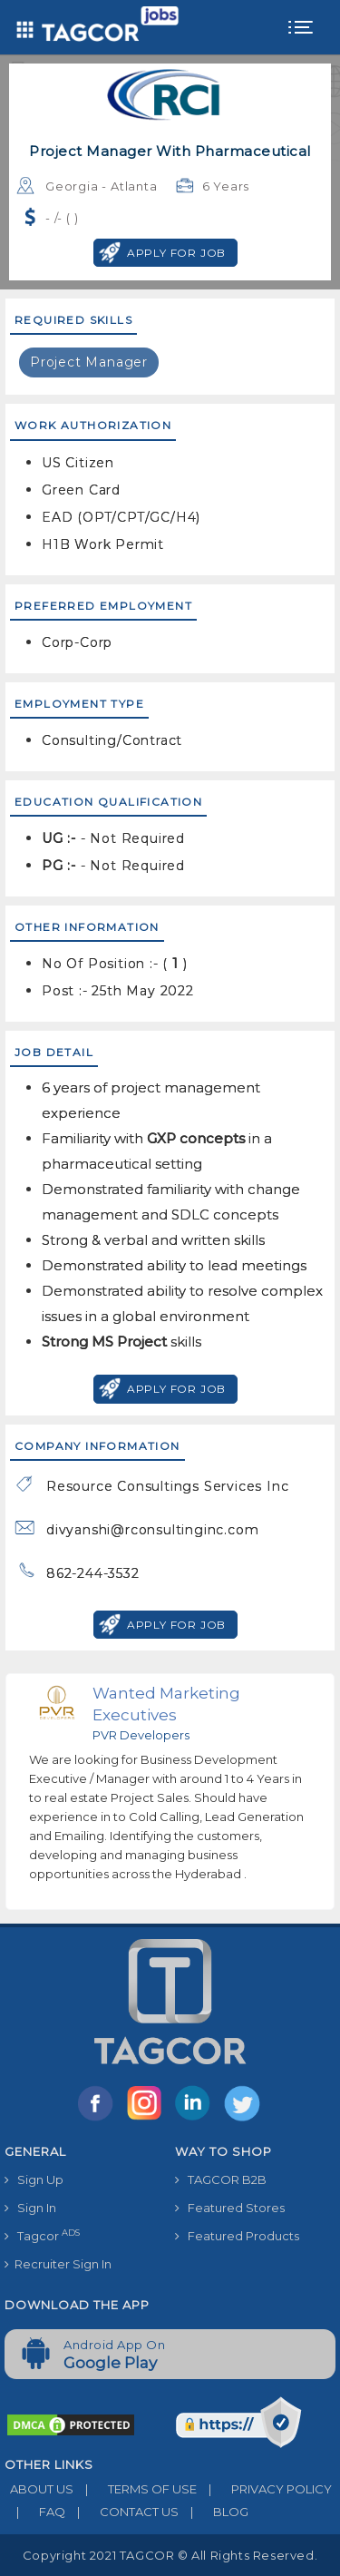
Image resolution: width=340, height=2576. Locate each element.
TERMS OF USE (135, 2489)
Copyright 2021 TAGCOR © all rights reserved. (170, 2555)
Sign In (30, 2207)
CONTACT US (122, 2511)
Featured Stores (230, 2207)
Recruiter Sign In (58, 2264)
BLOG (213, 2511)
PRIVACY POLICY (264, 2489)
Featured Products (237, 2235)
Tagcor (42, 2235)
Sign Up (34, 2179)
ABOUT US (39, 2489)
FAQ (35, 2511)
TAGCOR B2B (221, 2179)
